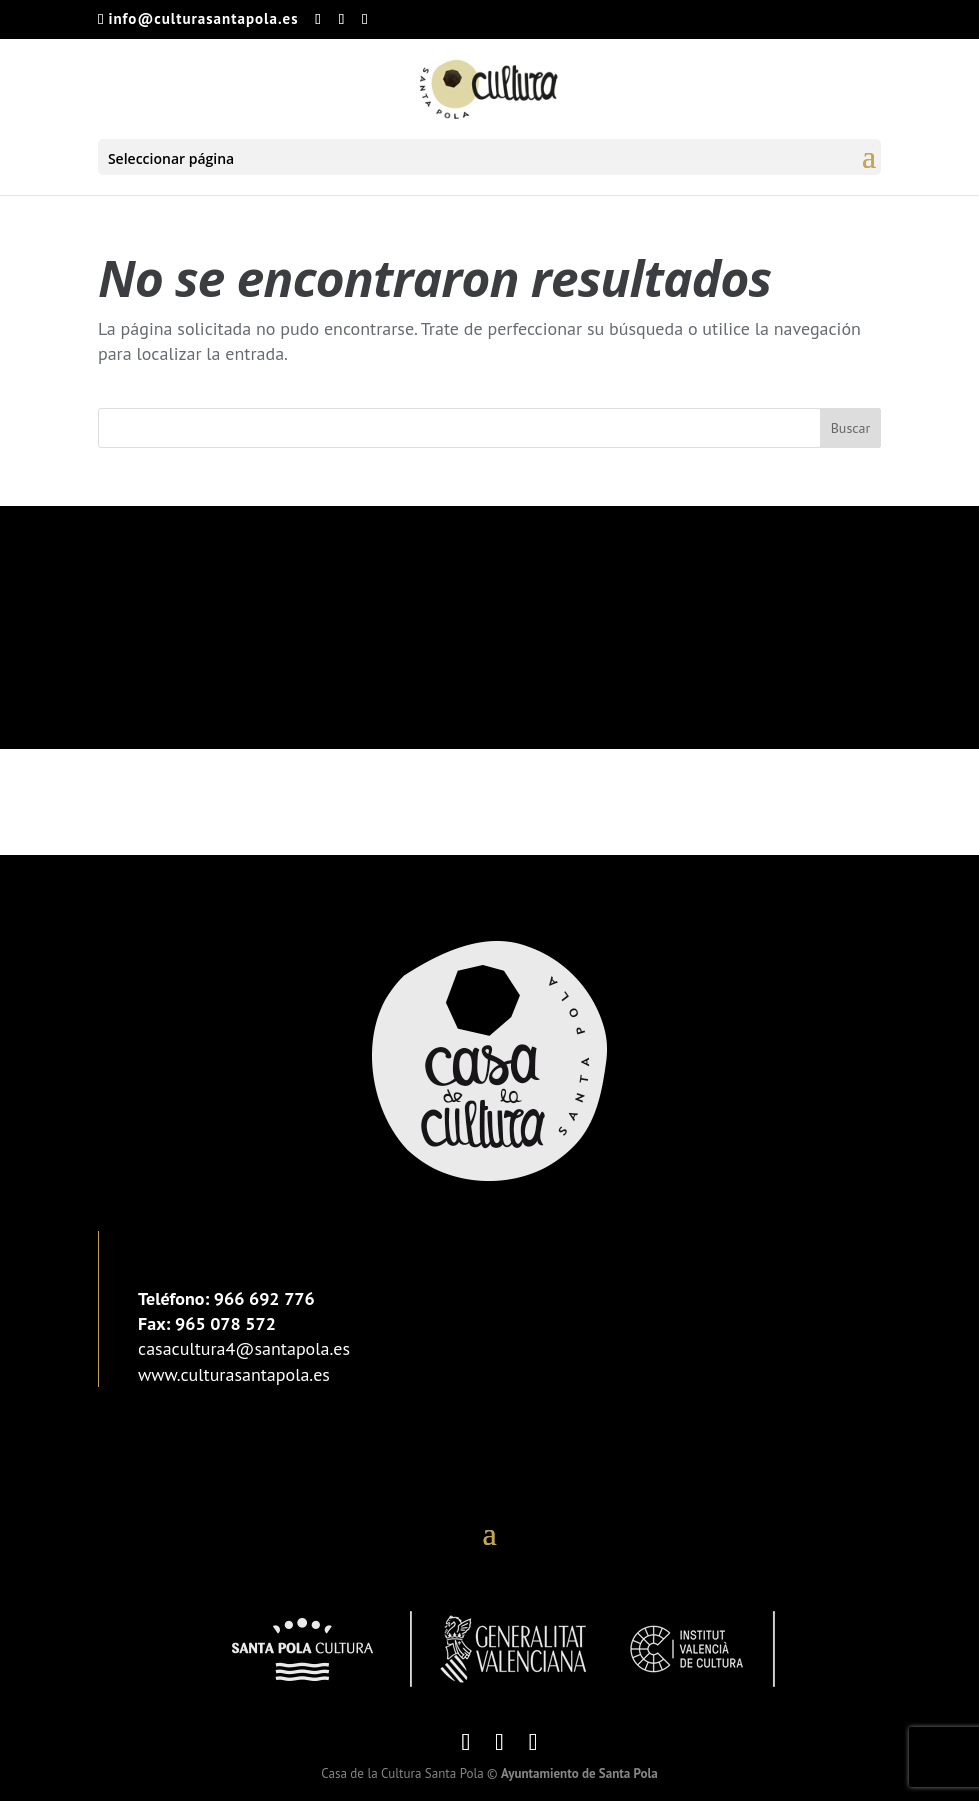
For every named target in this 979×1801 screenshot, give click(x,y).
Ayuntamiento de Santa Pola (579, 1773)
